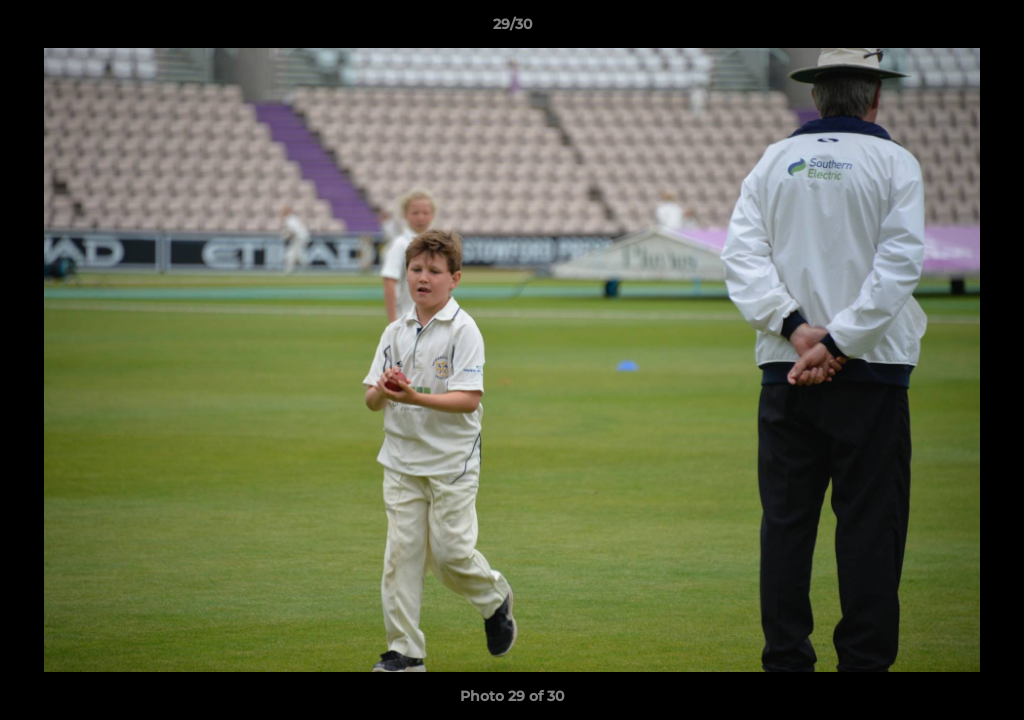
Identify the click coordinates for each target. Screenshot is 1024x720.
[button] (988, 29)
